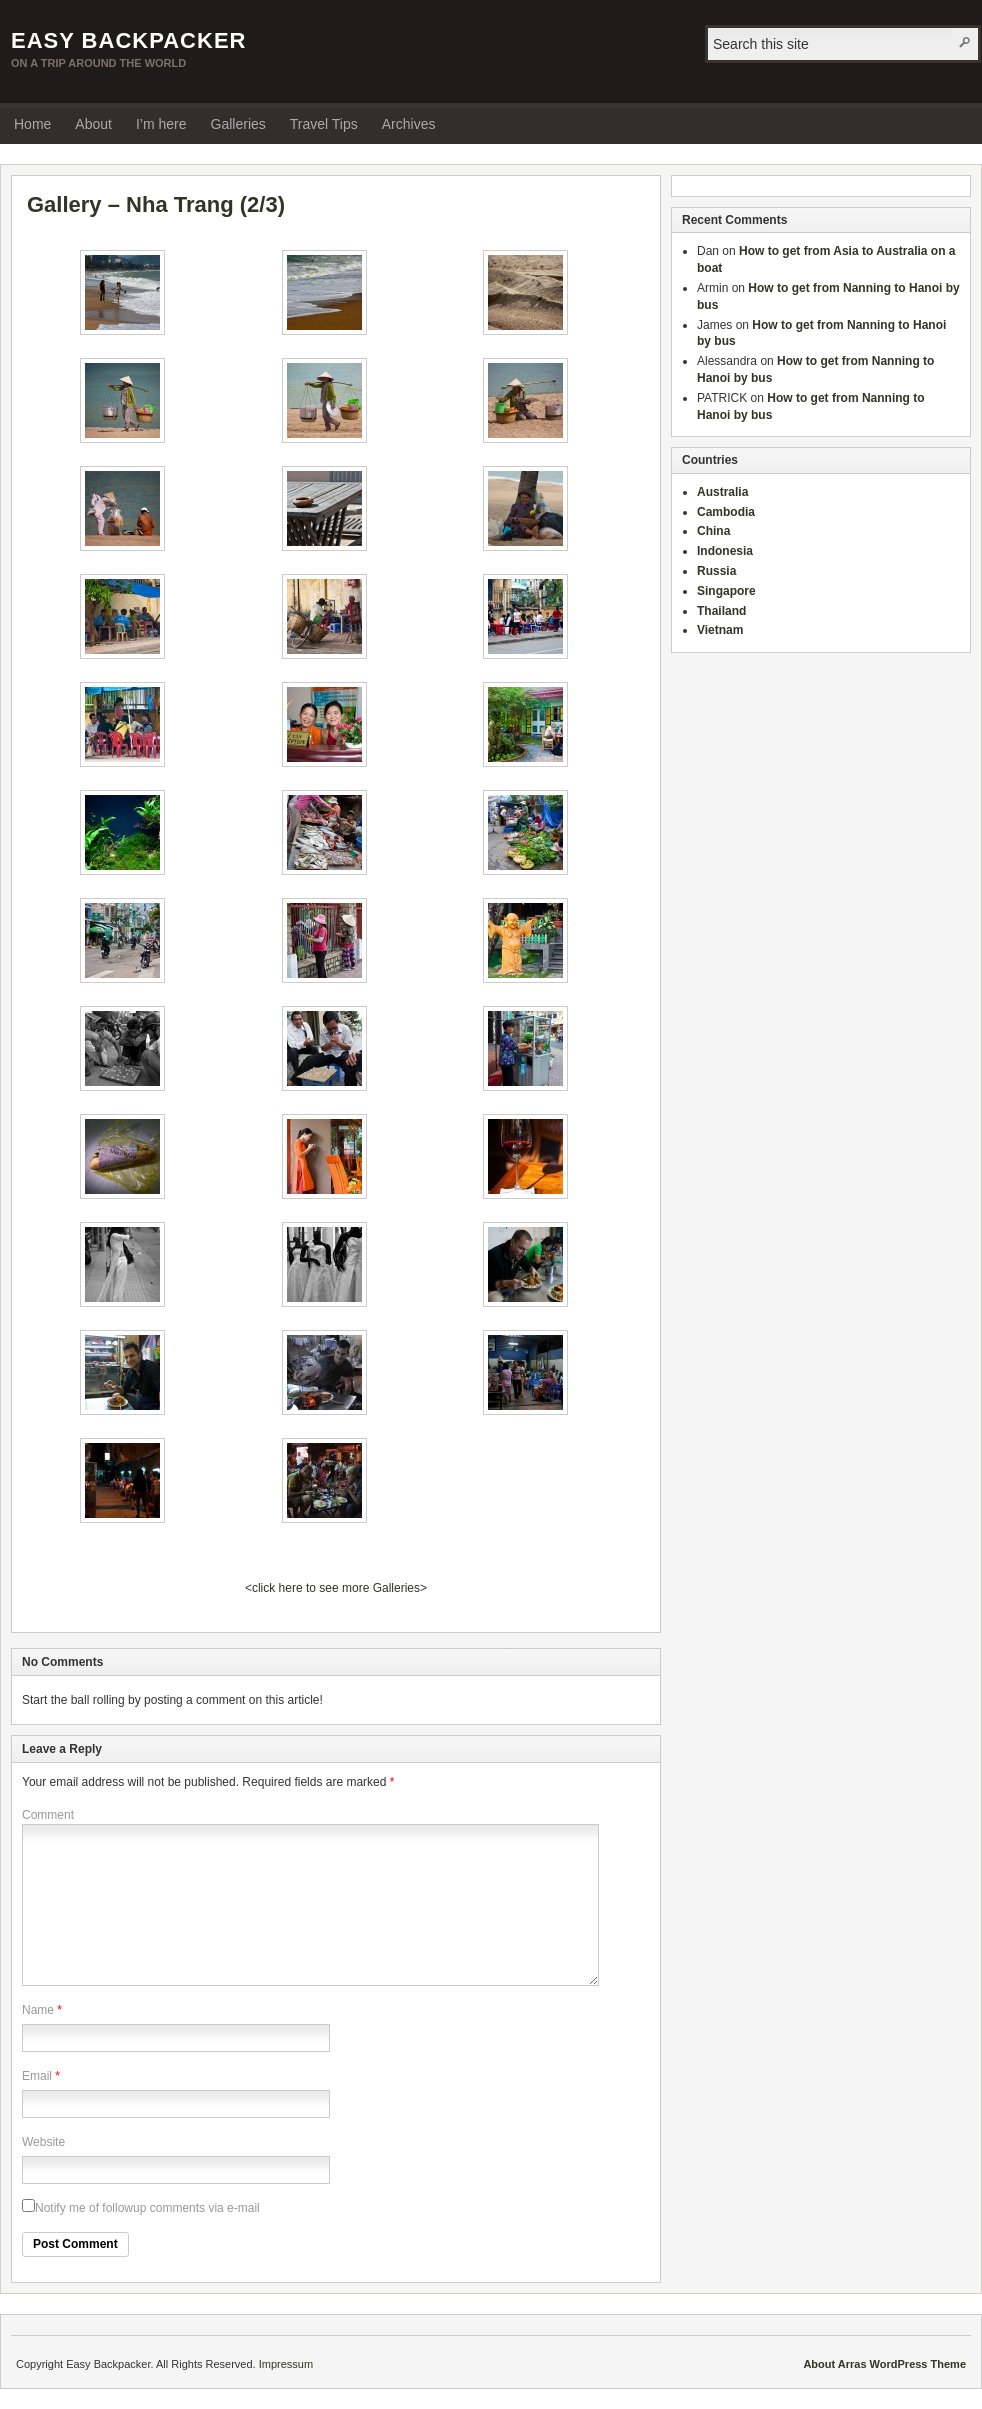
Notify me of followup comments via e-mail (141, 2208)
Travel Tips (324, 124)
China (713, 531)
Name (38, 2010)
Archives (409, 124)
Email (37, 2076)
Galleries (238, 124)
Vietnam (720, 630)
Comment (48, 1815)
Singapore (726, 591)
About (93, 124)
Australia (722, 492)
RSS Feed (960, 123)
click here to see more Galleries (336, 1588)
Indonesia (725, 551)
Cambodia (726, 512)
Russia (716, 571)
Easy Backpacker (128, 40)
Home (32, 124)
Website (43, 2142)
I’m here (161, 124)
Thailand (721, 611)
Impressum (286, 2364)
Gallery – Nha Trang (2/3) (156, 204)
